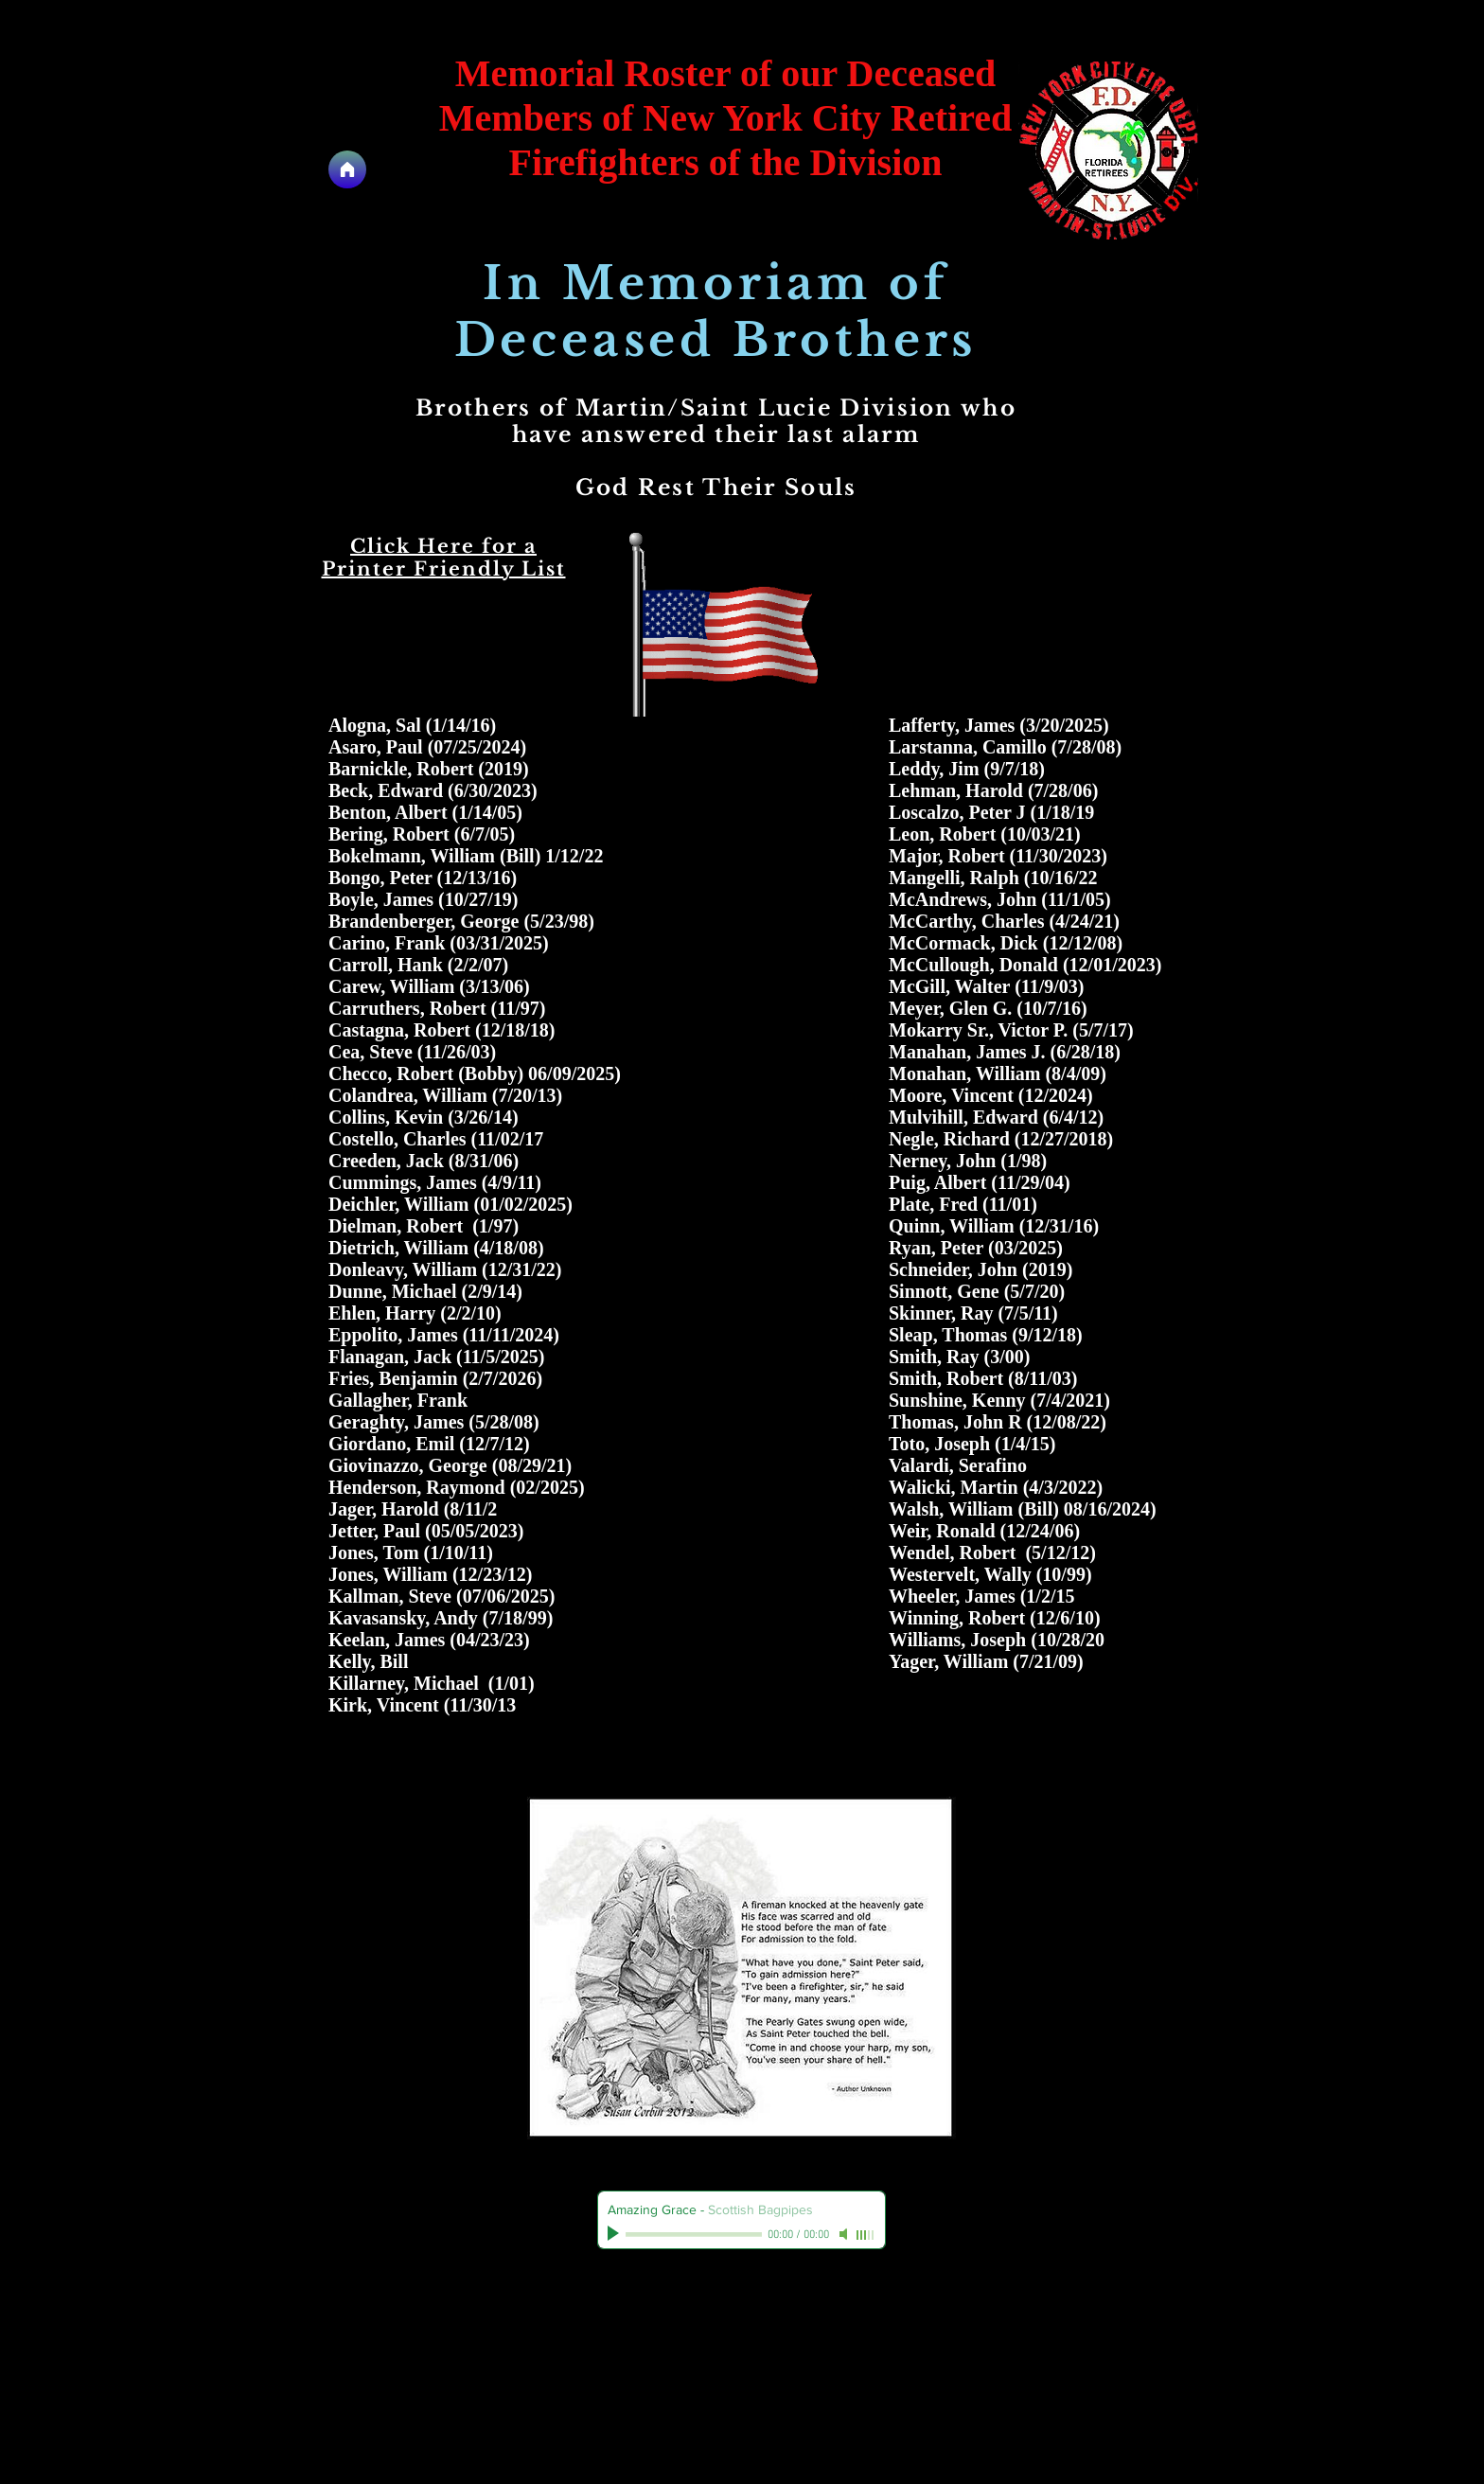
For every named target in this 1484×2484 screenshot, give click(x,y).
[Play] (615, 2234)
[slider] (866, 2235)
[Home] (347, 169)
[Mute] (845, 2234)
